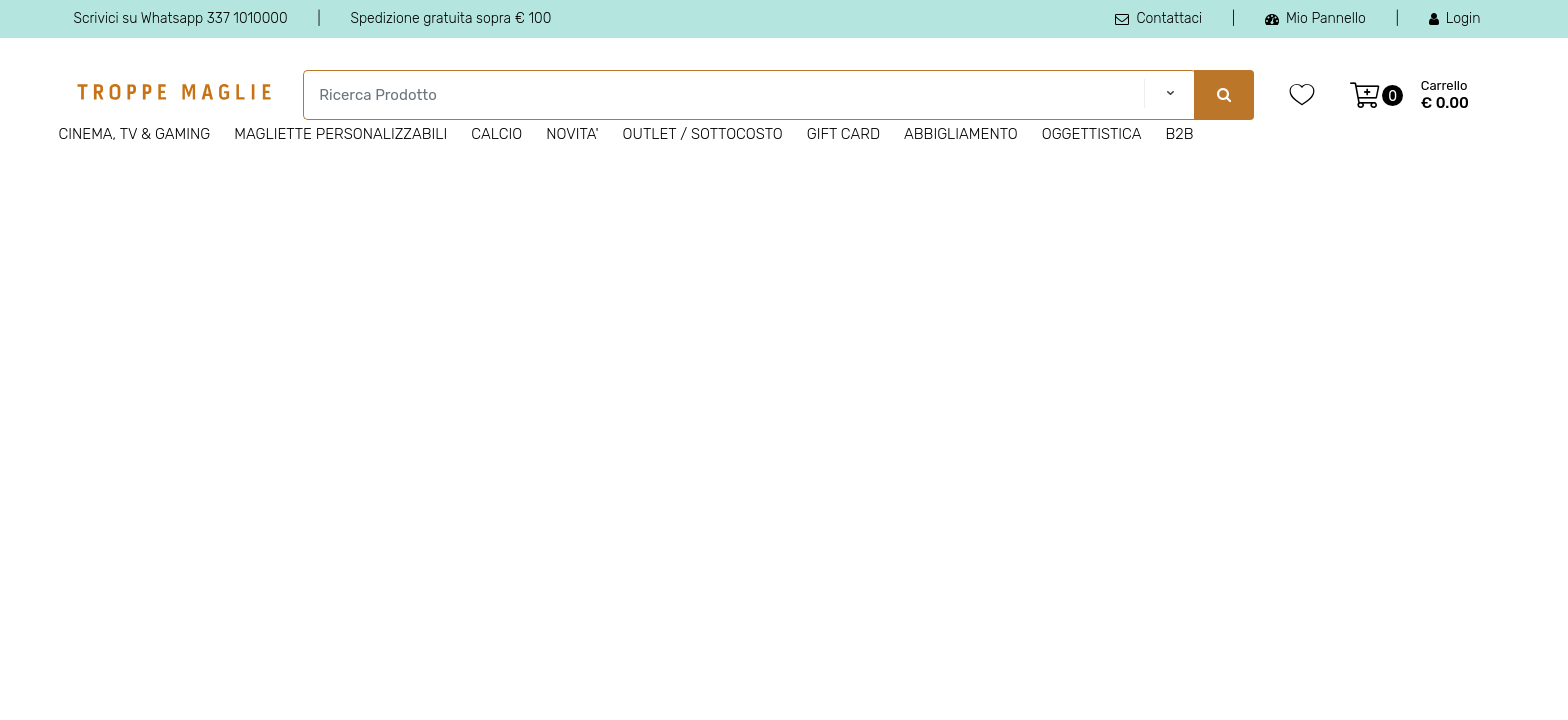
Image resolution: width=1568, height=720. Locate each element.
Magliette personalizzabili (340, 134)
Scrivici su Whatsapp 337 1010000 (181, 18)
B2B (1179, 134)
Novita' (572, 134)
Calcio (496, 134)
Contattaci (1158, 18)
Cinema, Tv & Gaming (135, 134)
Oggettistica (1092, 134)
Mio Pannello (1315, 18)
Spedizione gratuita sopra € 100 (450, 18)
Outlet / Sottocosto (703, 134)
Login (1455, 18)
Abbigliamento (961, 134)
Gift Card (843, 134)
